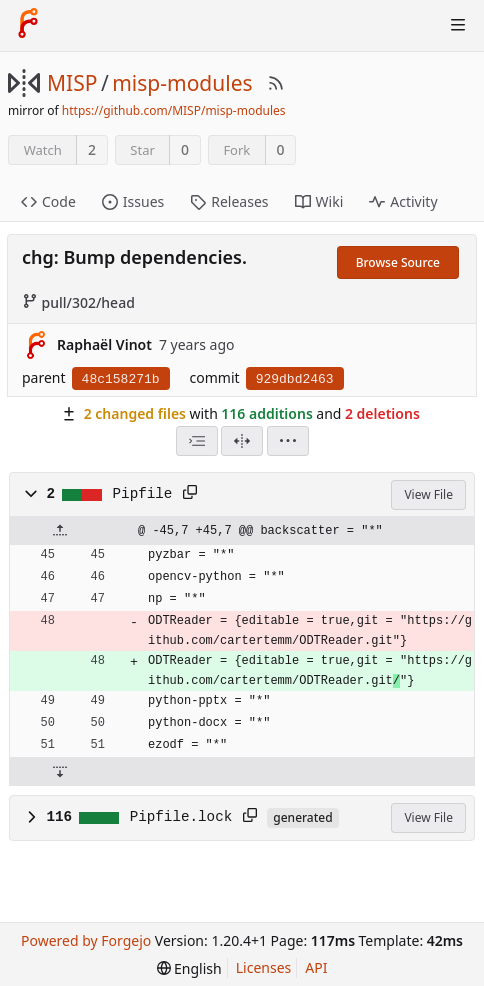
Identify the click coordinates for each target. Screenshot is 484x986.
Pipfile (143, 494)
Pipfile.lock (181, 817)
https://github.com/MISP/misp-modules (174, 110)
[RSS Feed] (276, 83)
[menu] (288, 441)
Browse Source (398, 262)
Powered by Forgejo (86, 940)
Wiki (319, 201)
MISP (72, 83)
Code (48, 201)
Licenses (264, 967)
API (316, 967)
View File (428, 494)
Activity (403, 201)
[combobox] (197, 441)
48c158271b (121, 379)
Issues (133, 201)
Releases (229, 201)
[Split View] (242, 441)
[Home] (28, 25)
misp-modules (182, 83)
